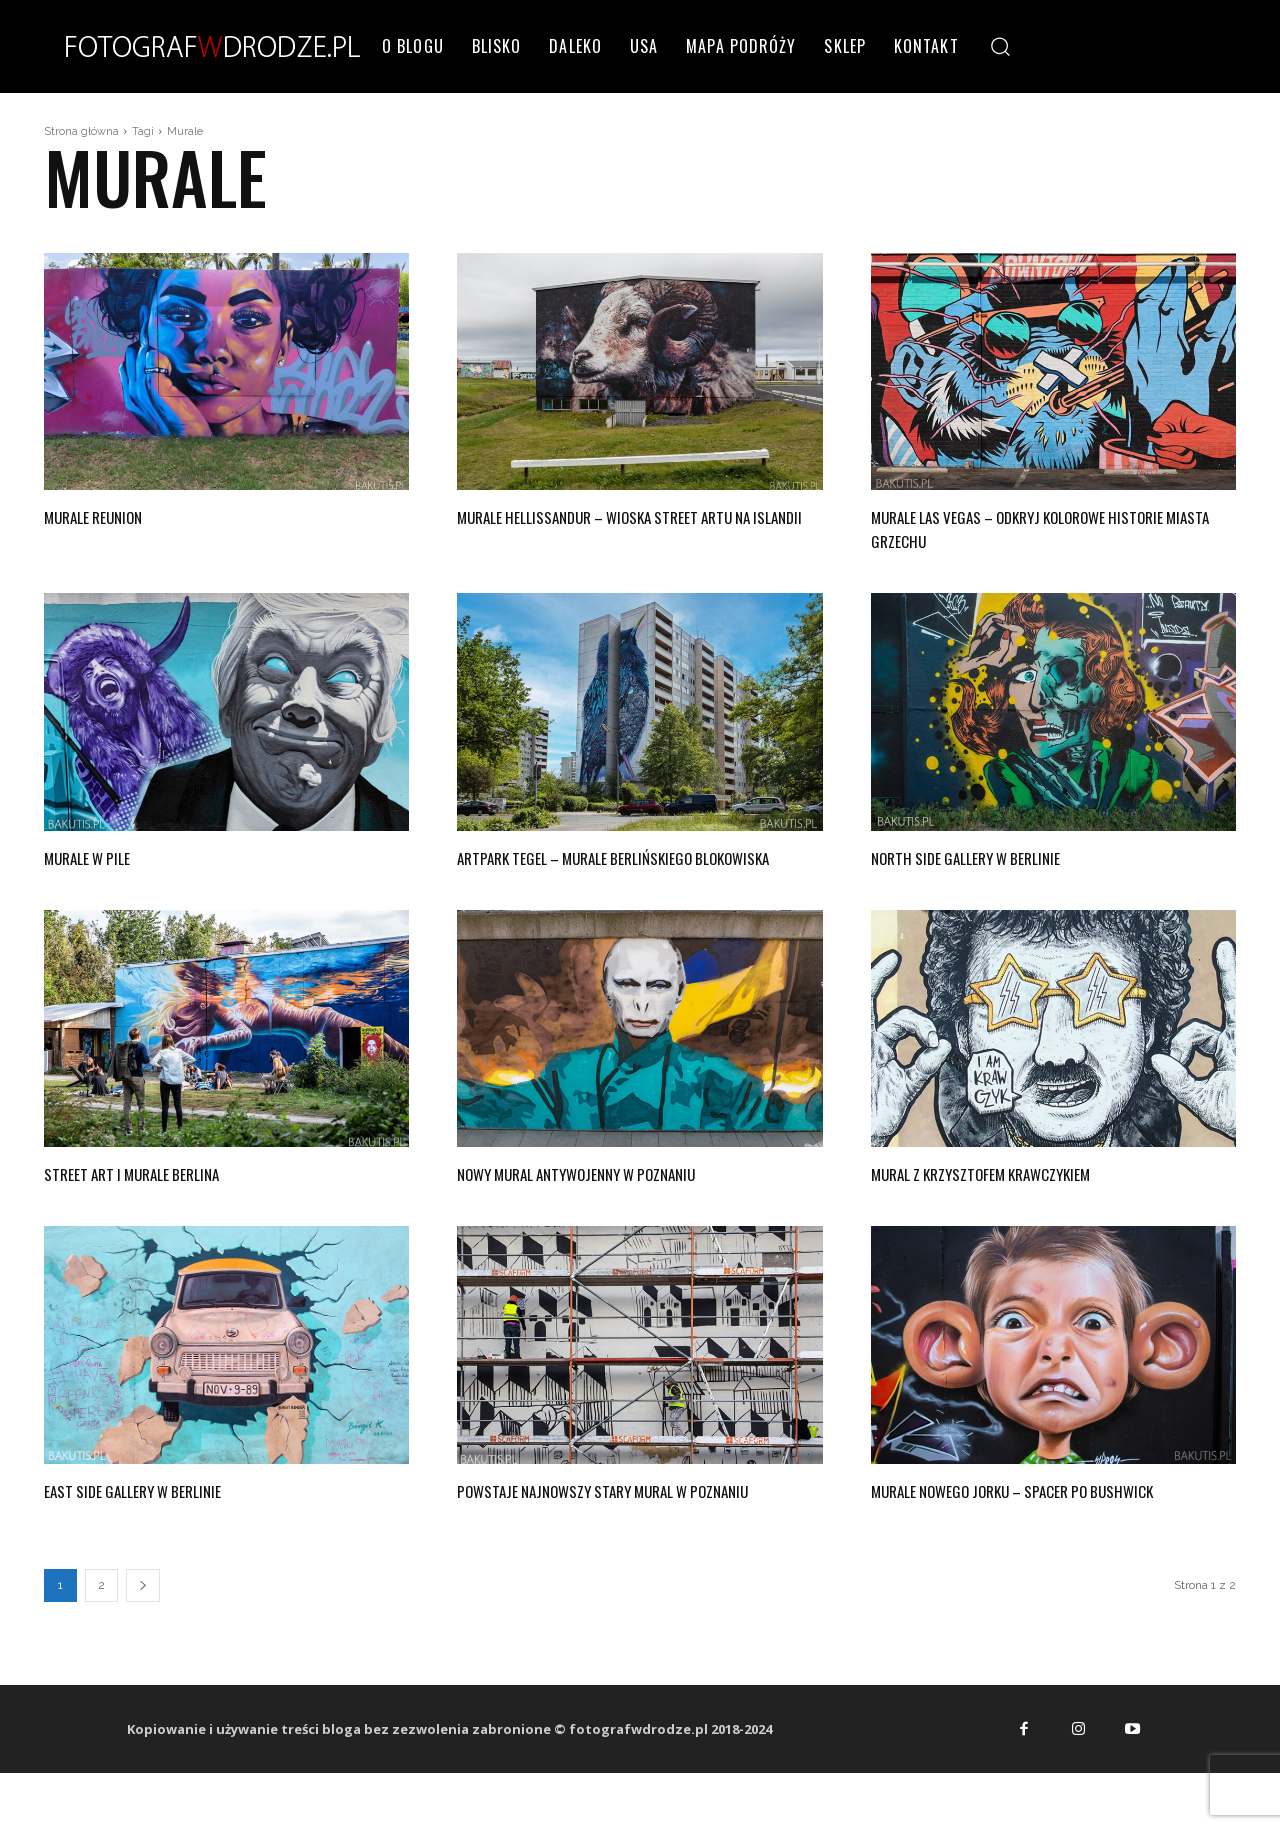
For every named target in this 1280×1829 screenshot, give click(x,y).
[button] (1000, 45)
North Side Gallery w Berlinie (995, 856)
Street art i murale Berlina (160, 1196)
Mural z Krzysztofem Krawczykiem (1019, 1196)
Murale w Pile (102, 856)
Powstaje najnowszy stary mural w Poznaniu (610, 1525)
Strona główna (81, 131)
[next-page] (143, 1633)
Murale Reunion (109, 515)
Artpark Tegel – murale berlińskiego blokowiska (614, 868)
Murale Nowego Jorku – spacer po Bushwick (1016, 1525)
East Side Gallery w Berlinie (161, 1513)
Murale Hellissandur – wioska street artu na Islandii (617, 527)
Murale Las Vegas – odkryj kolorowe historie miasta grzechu (1029, 527)
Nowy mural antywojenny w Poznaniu (617, 1196)
